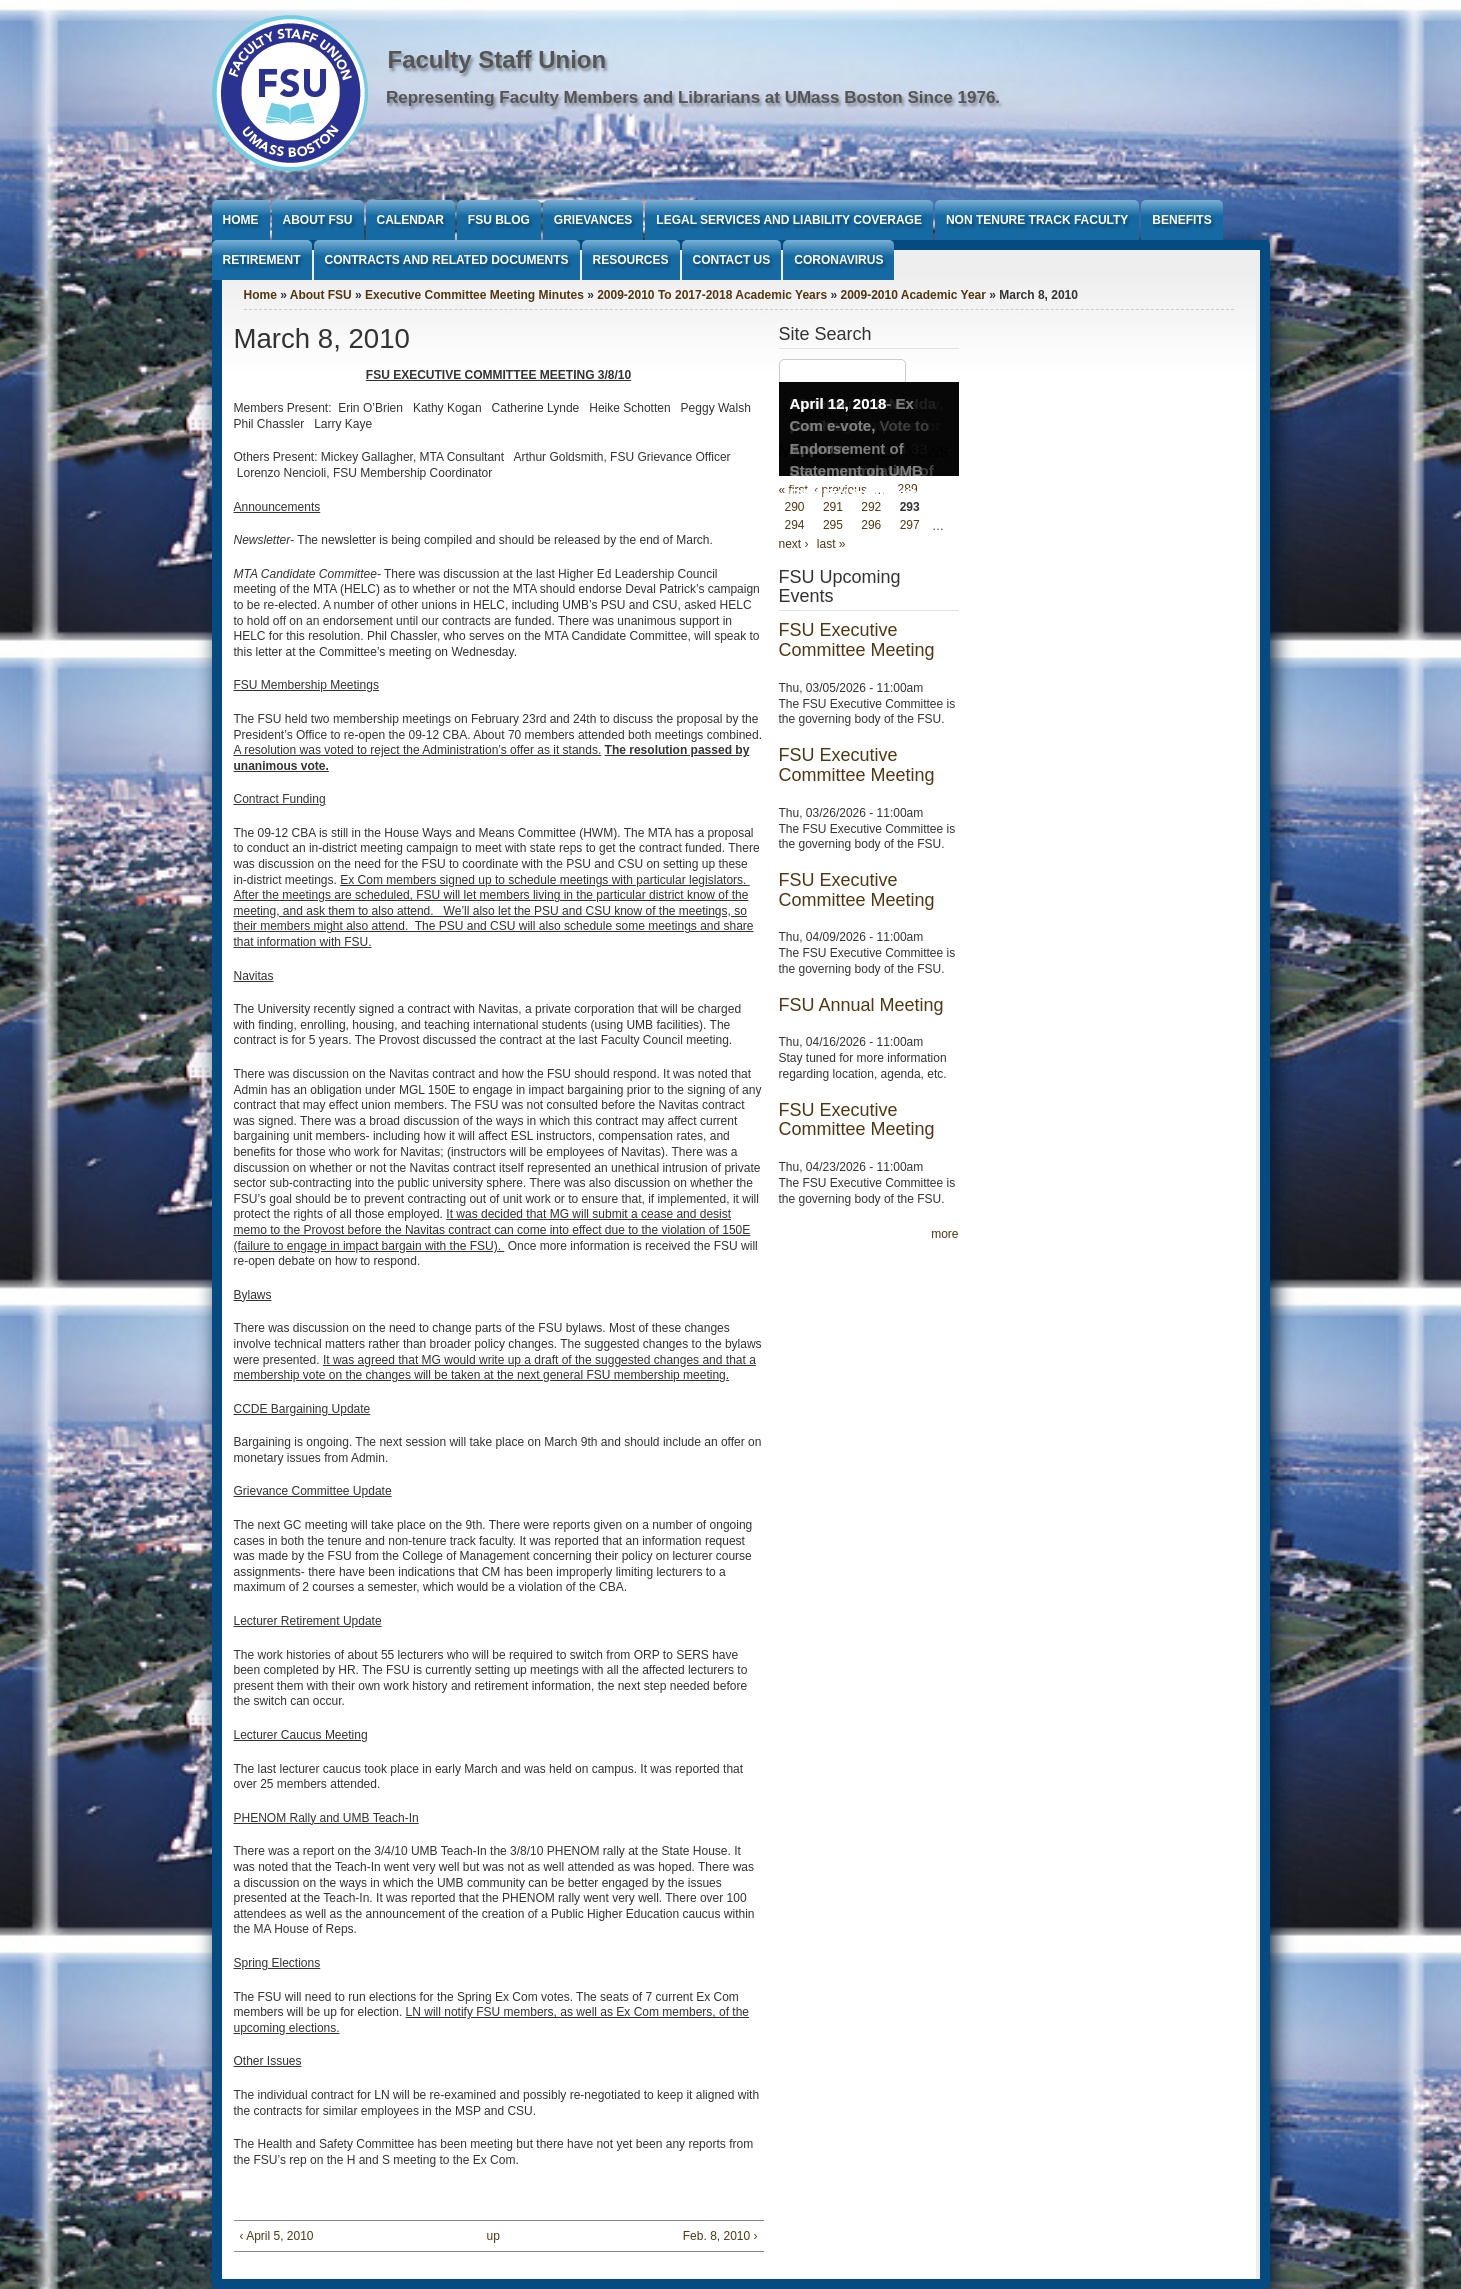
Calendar (410, 220)
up (493, 2236)
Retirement (262, 260)
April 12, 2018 (838, 403)
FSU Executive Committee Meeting (857, 640)
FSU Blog (499, 220)
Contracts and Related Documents (447, 260)
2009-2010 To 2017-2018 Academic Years (712, 295)
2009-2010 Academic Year (912, 295)
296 (871, 526)
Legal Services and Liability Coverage (789, 220)
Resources (631, 260)
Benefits (1181, 220)
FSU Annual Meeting (861, 1005)
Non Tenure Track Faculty (1037, 220)
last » (831, 544)
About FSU (318, 220)
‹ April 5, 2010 (277, 2236)
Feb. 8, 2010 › (720, 2236)
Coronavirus (838, 260)
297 (910, 526)
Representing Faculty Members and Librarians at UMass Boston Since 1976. (693, 97)
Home (241, 220)
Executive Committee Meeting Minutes (474, 295)
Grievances (593, 220)
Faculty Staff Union (497, 59)
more (944, 1234)
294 (795, 526)
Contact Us (732, 260)
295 (833, 526)
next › (794, 544)
